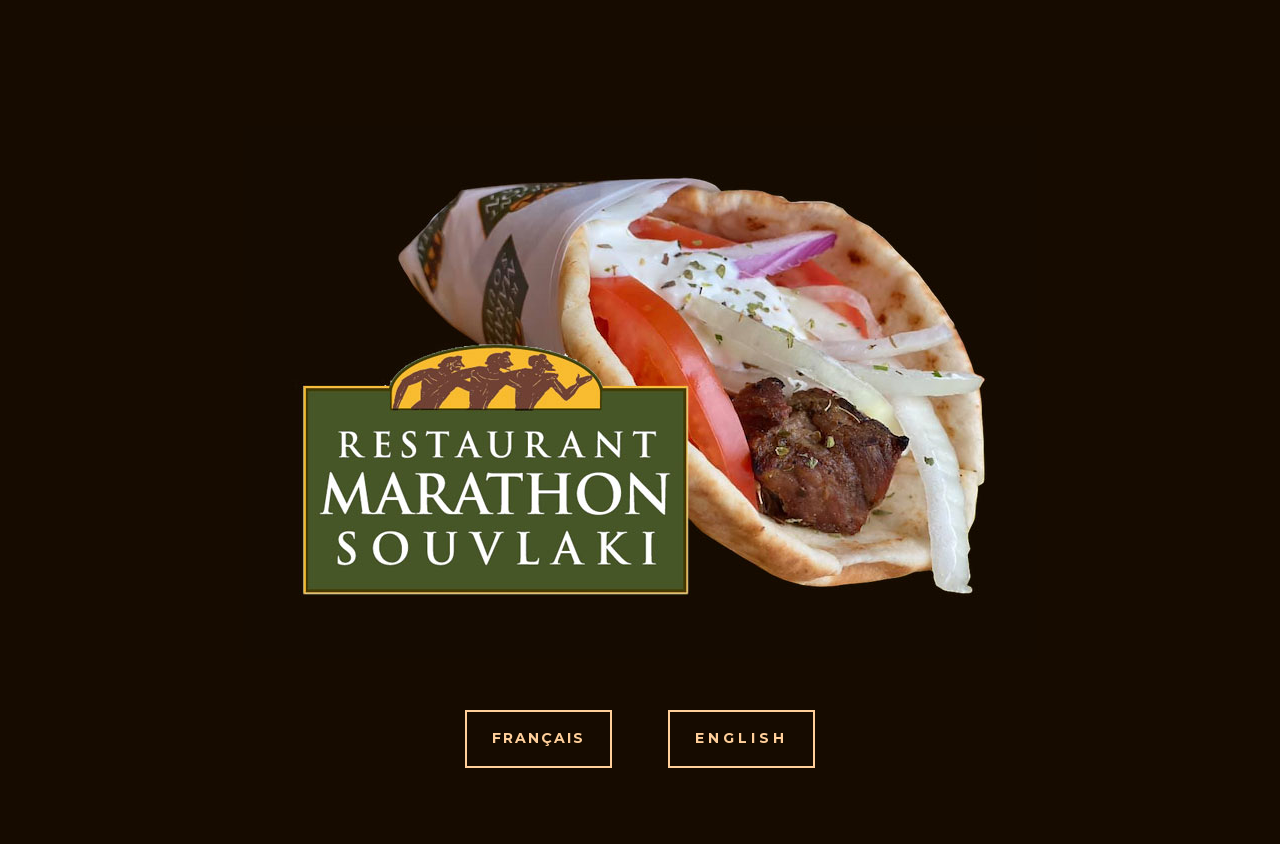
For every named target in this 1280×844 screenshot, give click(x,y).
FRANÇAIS (538, 738)
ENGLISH (741, 738)
